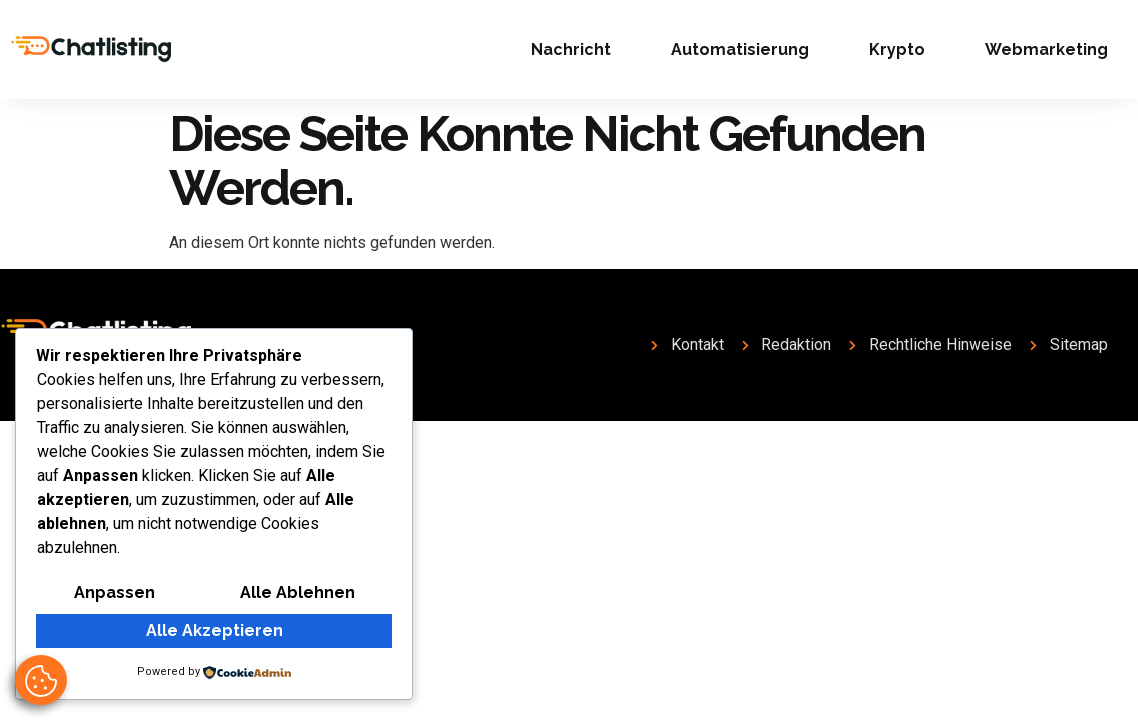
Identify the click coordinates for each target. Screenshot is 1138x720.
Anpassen (114, 592)
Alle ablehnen (297, 592)
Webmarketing (1046, 49)
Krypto (897, 49)
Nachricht (571, 49)
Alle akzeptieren (214, 630)
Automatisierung (740, 49)
